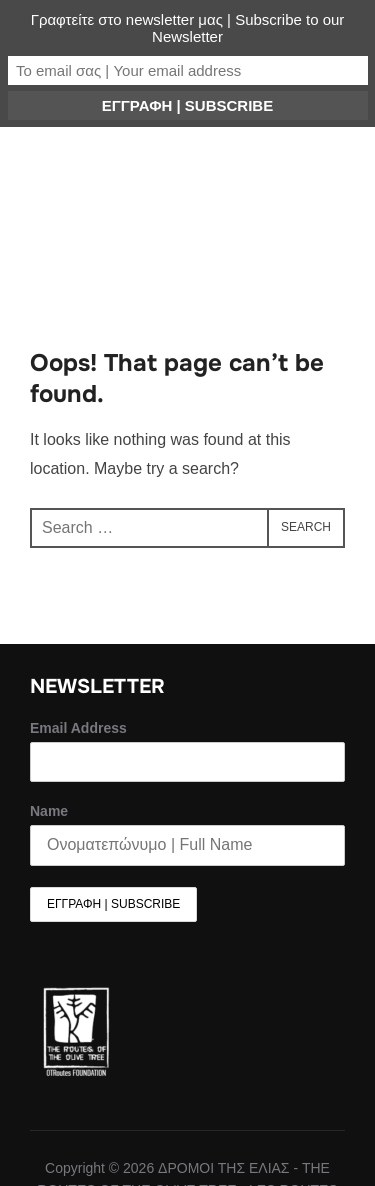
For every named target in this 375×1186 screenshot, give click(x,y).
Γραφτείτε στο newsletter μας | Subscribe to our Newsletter (188, 28)
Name (49, 811)
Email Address (78, 728)
